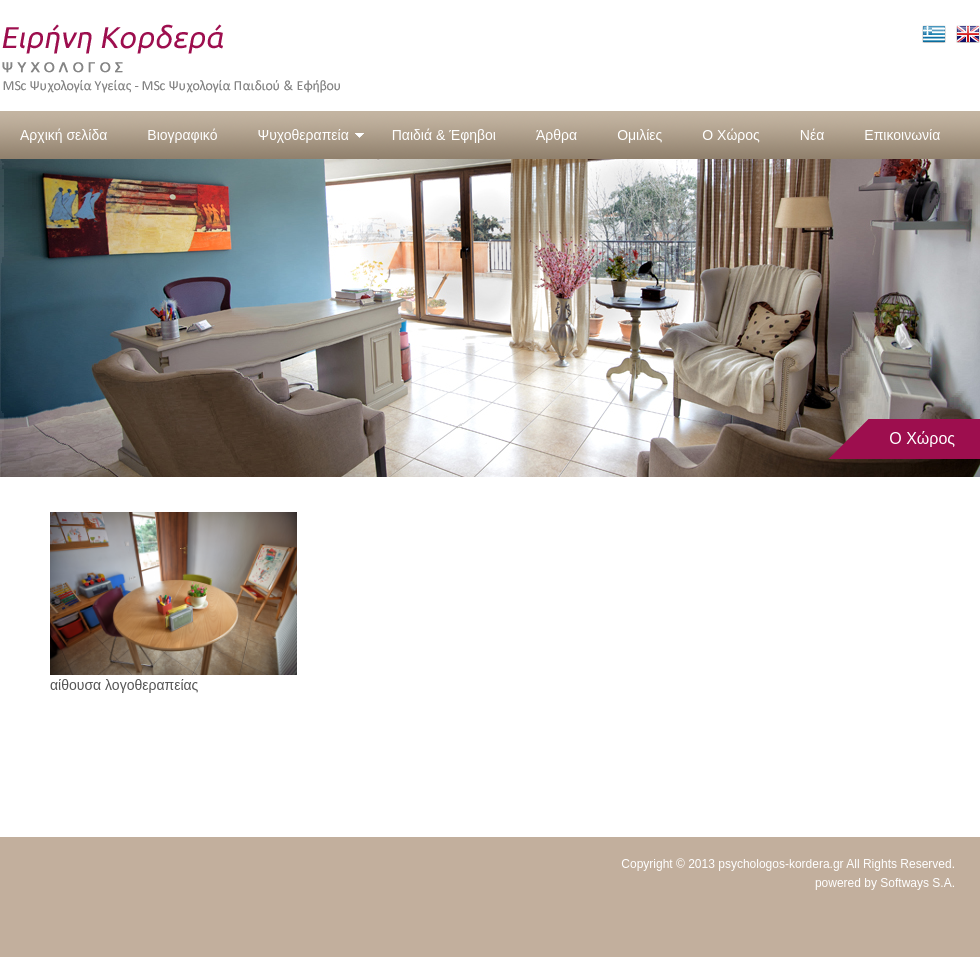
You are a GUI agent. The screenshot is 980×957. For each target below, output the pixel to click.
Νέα (812, 135)
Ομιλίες (639, 135)
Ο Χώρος (731, 135)
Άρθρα (556, 135)
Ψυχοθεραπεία (310, 135)
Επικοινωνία (902, 135)
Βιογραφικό (182, 135)
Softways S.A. (917, 883)
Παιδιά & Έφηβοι (444, 135)
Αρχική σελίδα (63, 135)
